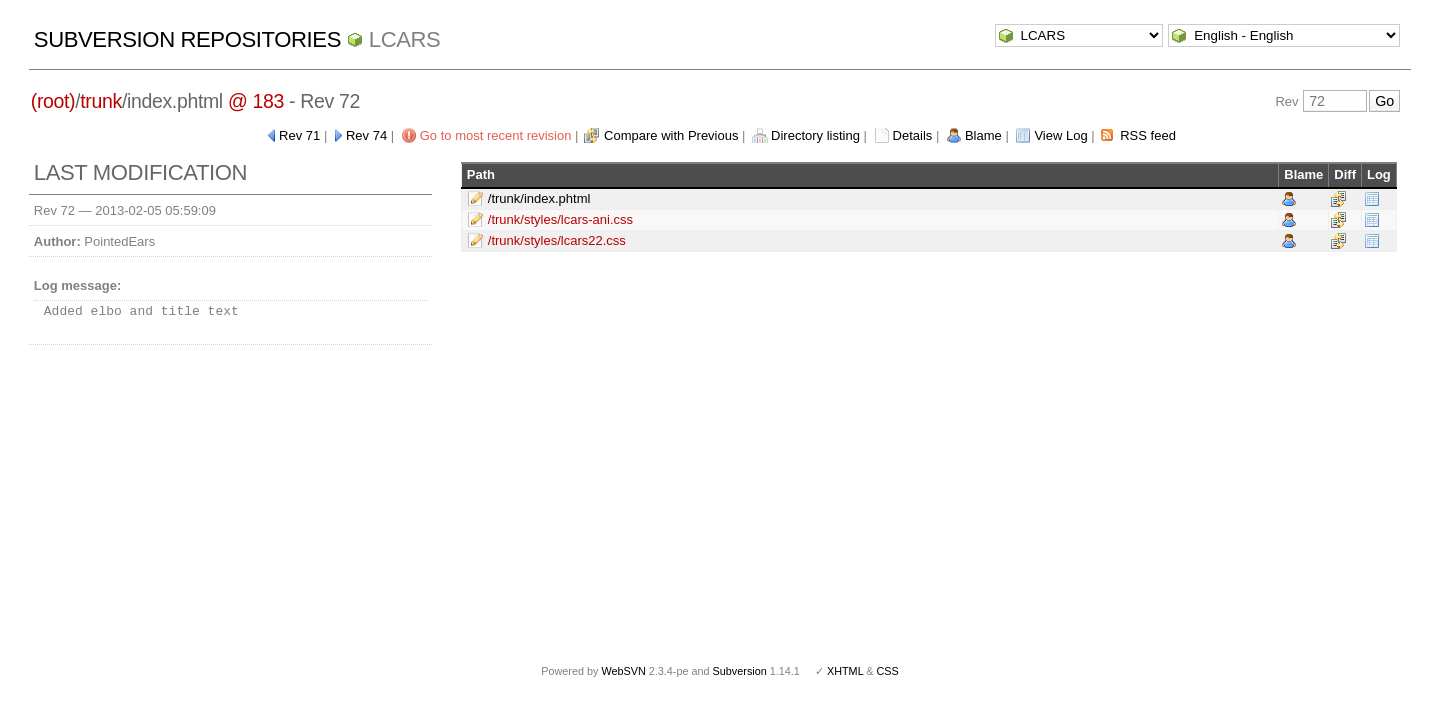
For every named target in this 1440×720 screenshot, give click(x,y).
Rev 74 (366, 135)
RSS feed (1148, 135)
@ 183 (256, 101)
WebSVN (623, 671)
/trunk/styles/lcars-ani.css (560, 219)
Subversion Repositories (187, 39)
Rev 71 (299, 135)
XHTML (845, 671)
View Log (1060, 135)
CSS (888, 671)
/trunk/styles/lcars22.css (557, 240)
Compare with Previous (671, 135)
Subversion (740, 671)
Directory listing (815, 135)
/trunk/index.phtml (539, 198)
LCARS (405, 39)
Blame (983, 135)
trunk (101, 101)
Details (913, 135)
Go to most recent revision (496, 135)
